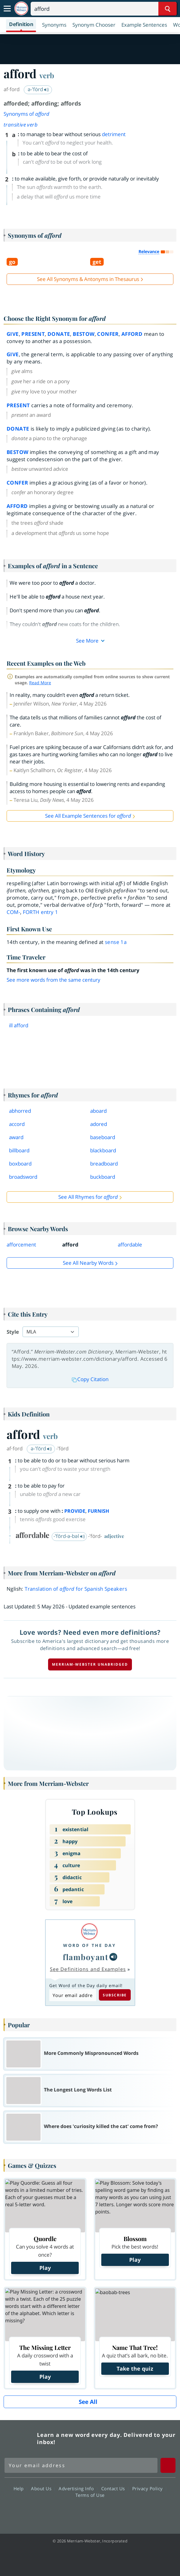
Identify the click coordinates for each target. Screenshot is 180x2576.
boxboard (20, 1163)
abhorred (20, 1110)
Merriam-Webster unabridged (90, 1664)
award (16, 1137)
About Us (43, 2488)
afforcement (21, 1244)
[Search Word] (167, 9)
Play (45, 2267)
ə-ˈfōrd (41, 1448)
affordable (130, 1244)
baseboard (102, 1137)
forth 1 (40, 912)
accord (17, 1124)
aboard (98, 1110)
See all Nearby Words (88, 1262)
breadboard (104, 1163)
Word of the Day (89, 1945)
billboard (19, 1150)
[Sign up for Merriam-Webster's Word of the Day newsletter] (81, 2465)
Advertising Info (78, 2488)
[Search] (104, 9)
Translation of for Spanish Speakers (76, 1588)
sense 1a (116, 942)
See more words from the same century (53, 979)
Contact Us (114, 2488)
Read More (40, 682)
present (33, 333)
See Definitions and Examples (88, 1969)
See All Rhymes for (88, 1196)
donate (58, 333)
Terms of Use (90, 2495)
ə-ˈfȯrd (38, 89)
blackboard (103, 1150)
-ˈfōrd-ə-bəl (69, 1536)
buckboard (102, 1176)
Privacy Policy (149, 2488)
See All (88, 2402)
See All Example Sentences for (88, 815)
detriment (114, 134)
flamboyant (85, 1957)
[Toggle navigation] (7, 8)
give (13, 333)
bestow (83, 333)
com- (13, 912)
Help (20, 2488)
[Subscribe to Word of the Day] (72, 1995)
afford (131, 333)
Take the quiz (135, 2368)
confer (107, 333)
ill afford (18, 1025)
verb (46, 75)
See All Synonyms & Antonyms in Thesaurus (88, 279)
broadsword (23, 1176)
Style (13, 1331)
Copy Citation (90, 1379)
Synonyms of (26, 113)
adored (98, 1124)
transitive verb (21, 124)
